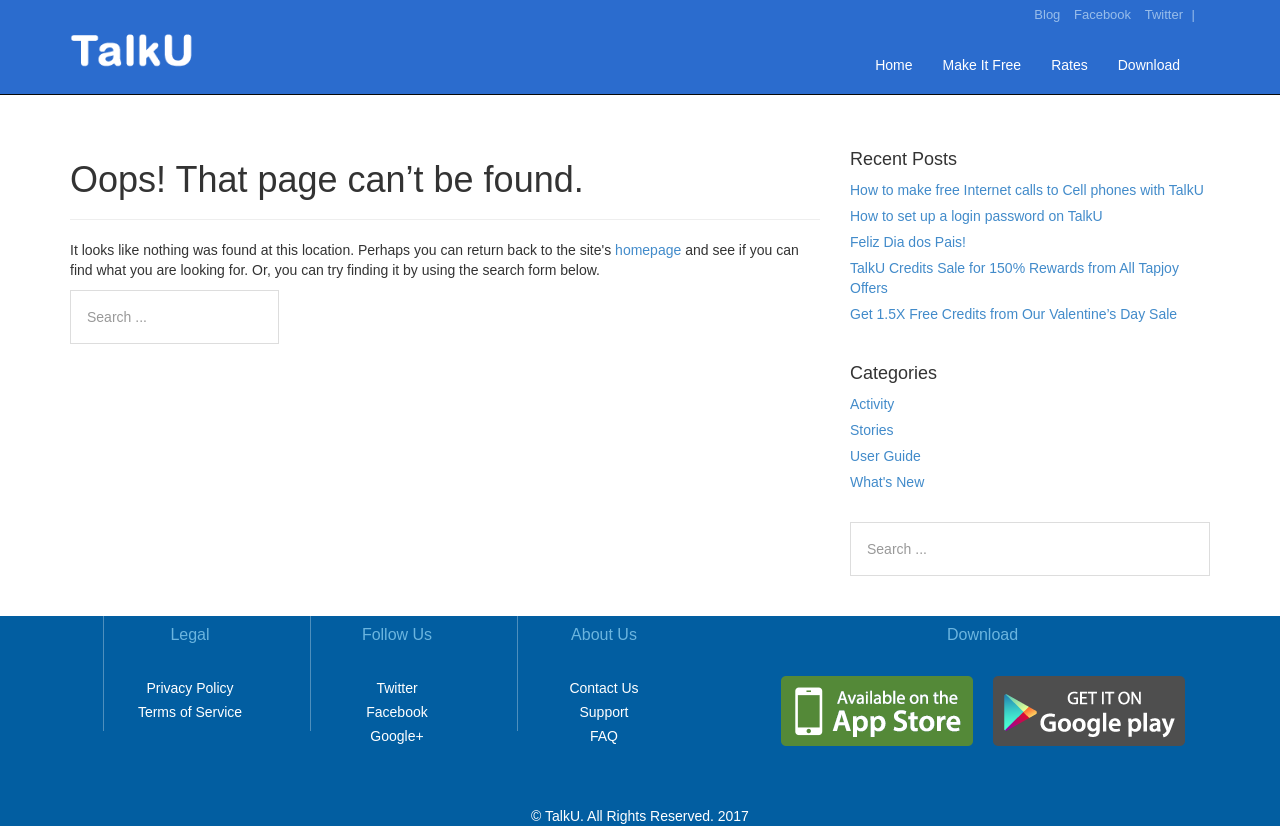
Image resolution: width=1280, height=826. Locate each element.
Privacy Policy (189, 688)
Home (893, 65)
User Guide (885, 456)
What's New (887, 482)
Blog (1047, 14)
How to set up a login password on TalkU (976, 216)
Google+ (396, 736)
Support (603, 712)
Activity (872, 404)
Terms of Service (190, 712)
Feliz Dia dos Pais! (908, 242)
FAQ (604, 736)
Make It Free (982, 65)
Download (1149, 65)
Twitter (1164, 14)
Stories (872, 430)
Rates (1069, 65)
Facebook (1102, 14)
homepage (648, 250)
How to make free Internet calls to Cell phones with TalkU (1027, 190)
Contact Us (603, 688)
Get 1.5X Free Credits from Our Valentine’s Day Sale (1013, 314)
